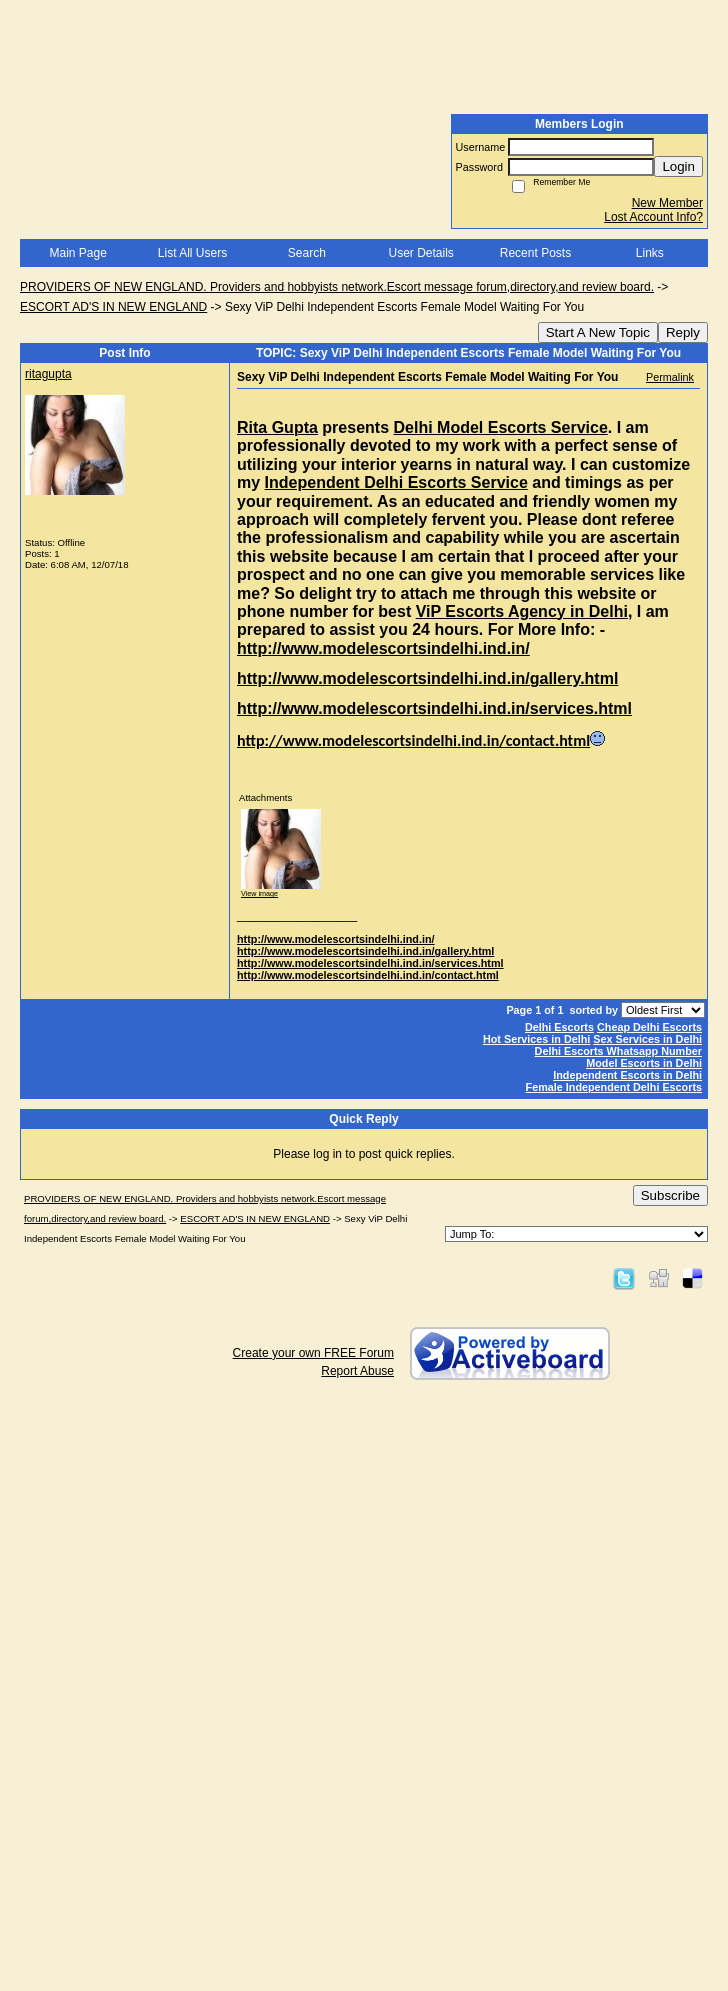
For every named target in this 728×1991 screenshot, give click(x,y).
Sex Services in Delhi (647, 1039)
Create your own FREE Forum (313, 1353)
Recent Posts (535, 253)
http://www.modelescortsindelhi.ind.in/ (336, 939)
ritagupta (48, 374)
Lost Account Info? (653, 217)
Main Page (77, 253)
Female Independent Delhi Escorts (614, 1087)
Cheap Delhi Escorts (649, 1027)
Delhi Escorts (559, 1027)
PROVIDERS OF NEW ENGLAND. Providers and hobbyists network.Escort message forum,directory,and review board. (337, 287)
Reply (683, 332)
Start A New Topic (598, 332)
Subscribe (670, 1195)
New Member (667, 203)
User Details (420, 253)
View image (259, 893)
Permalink (670, 377)
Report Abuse (357, 1371)
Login (678, 166)
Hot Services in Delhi (536, 1039)
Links (650, 253)
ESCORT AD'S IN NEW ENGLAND (113, 307)
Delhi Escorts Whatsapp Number (618, 1051)
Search (307, 253)
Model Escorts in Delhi (644, 1063)
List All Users (192, 253)
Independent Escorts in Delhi (627, 1075)
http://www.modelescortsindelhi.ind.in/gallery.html (365, 951)
